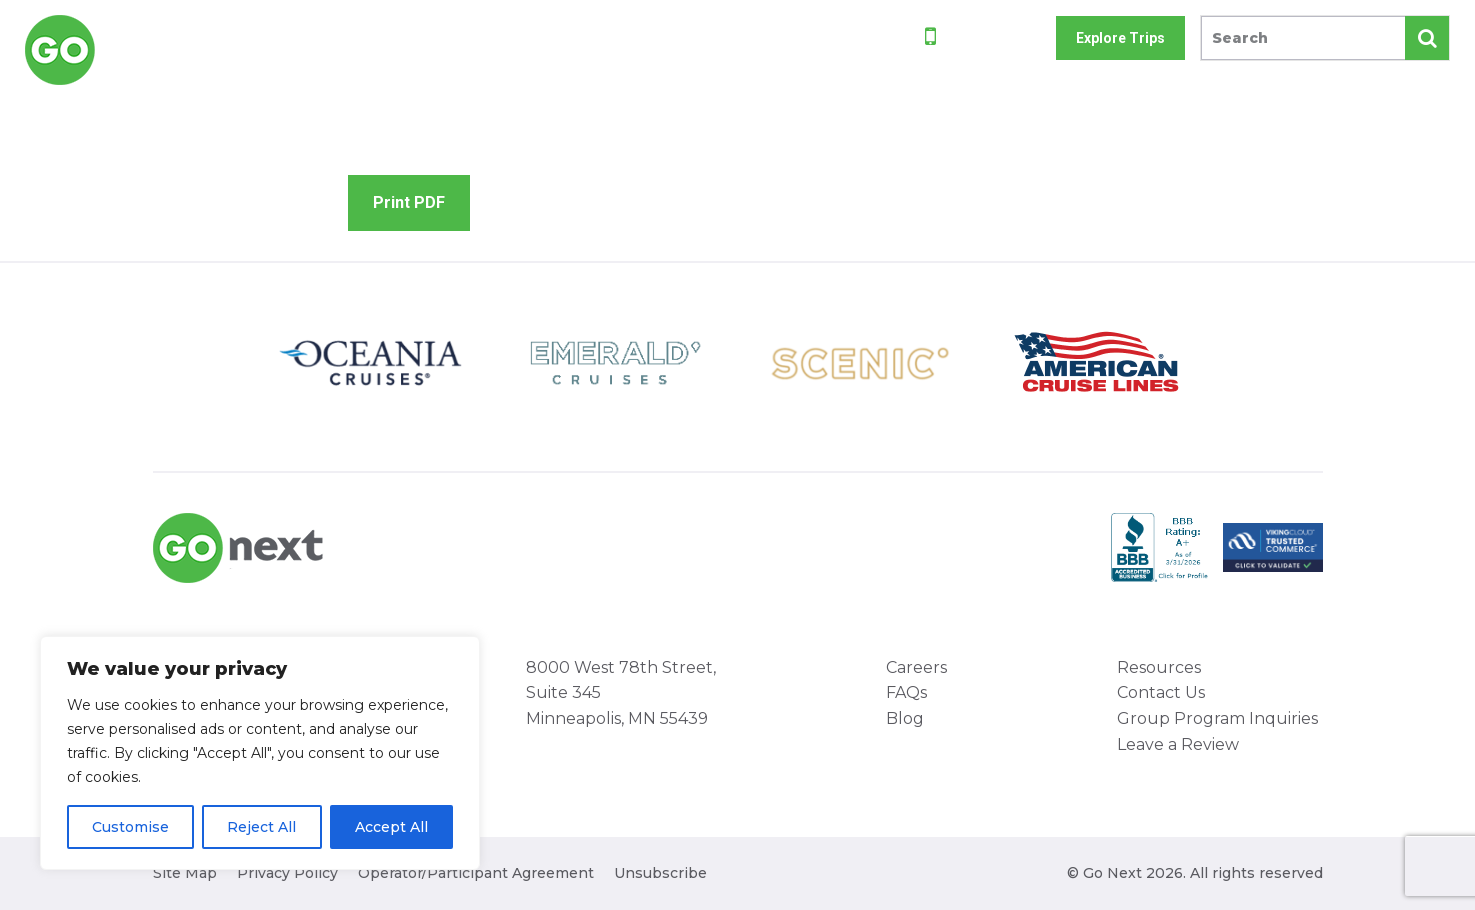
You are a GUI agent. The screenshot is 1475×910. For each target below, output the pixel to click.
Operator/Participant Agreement (476, 873)
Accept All (391, 827)
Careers (916, 667)
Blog (905, 718)
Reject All (261, 827)
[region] (260, 753)
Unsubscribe (660, 873)
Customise (130, 827)
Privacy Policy (287, 873)
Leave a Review (1178, 744)
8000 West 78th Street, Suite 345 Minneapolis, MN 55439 (621, 693)
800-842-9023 (990, 40)
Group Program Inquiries (1217, 718)
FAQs (906, 692)
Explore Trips (1120, 38)
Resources (1159, 667)
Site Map (185, 873)
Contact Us (1161, 692)
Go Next (111, 50)
